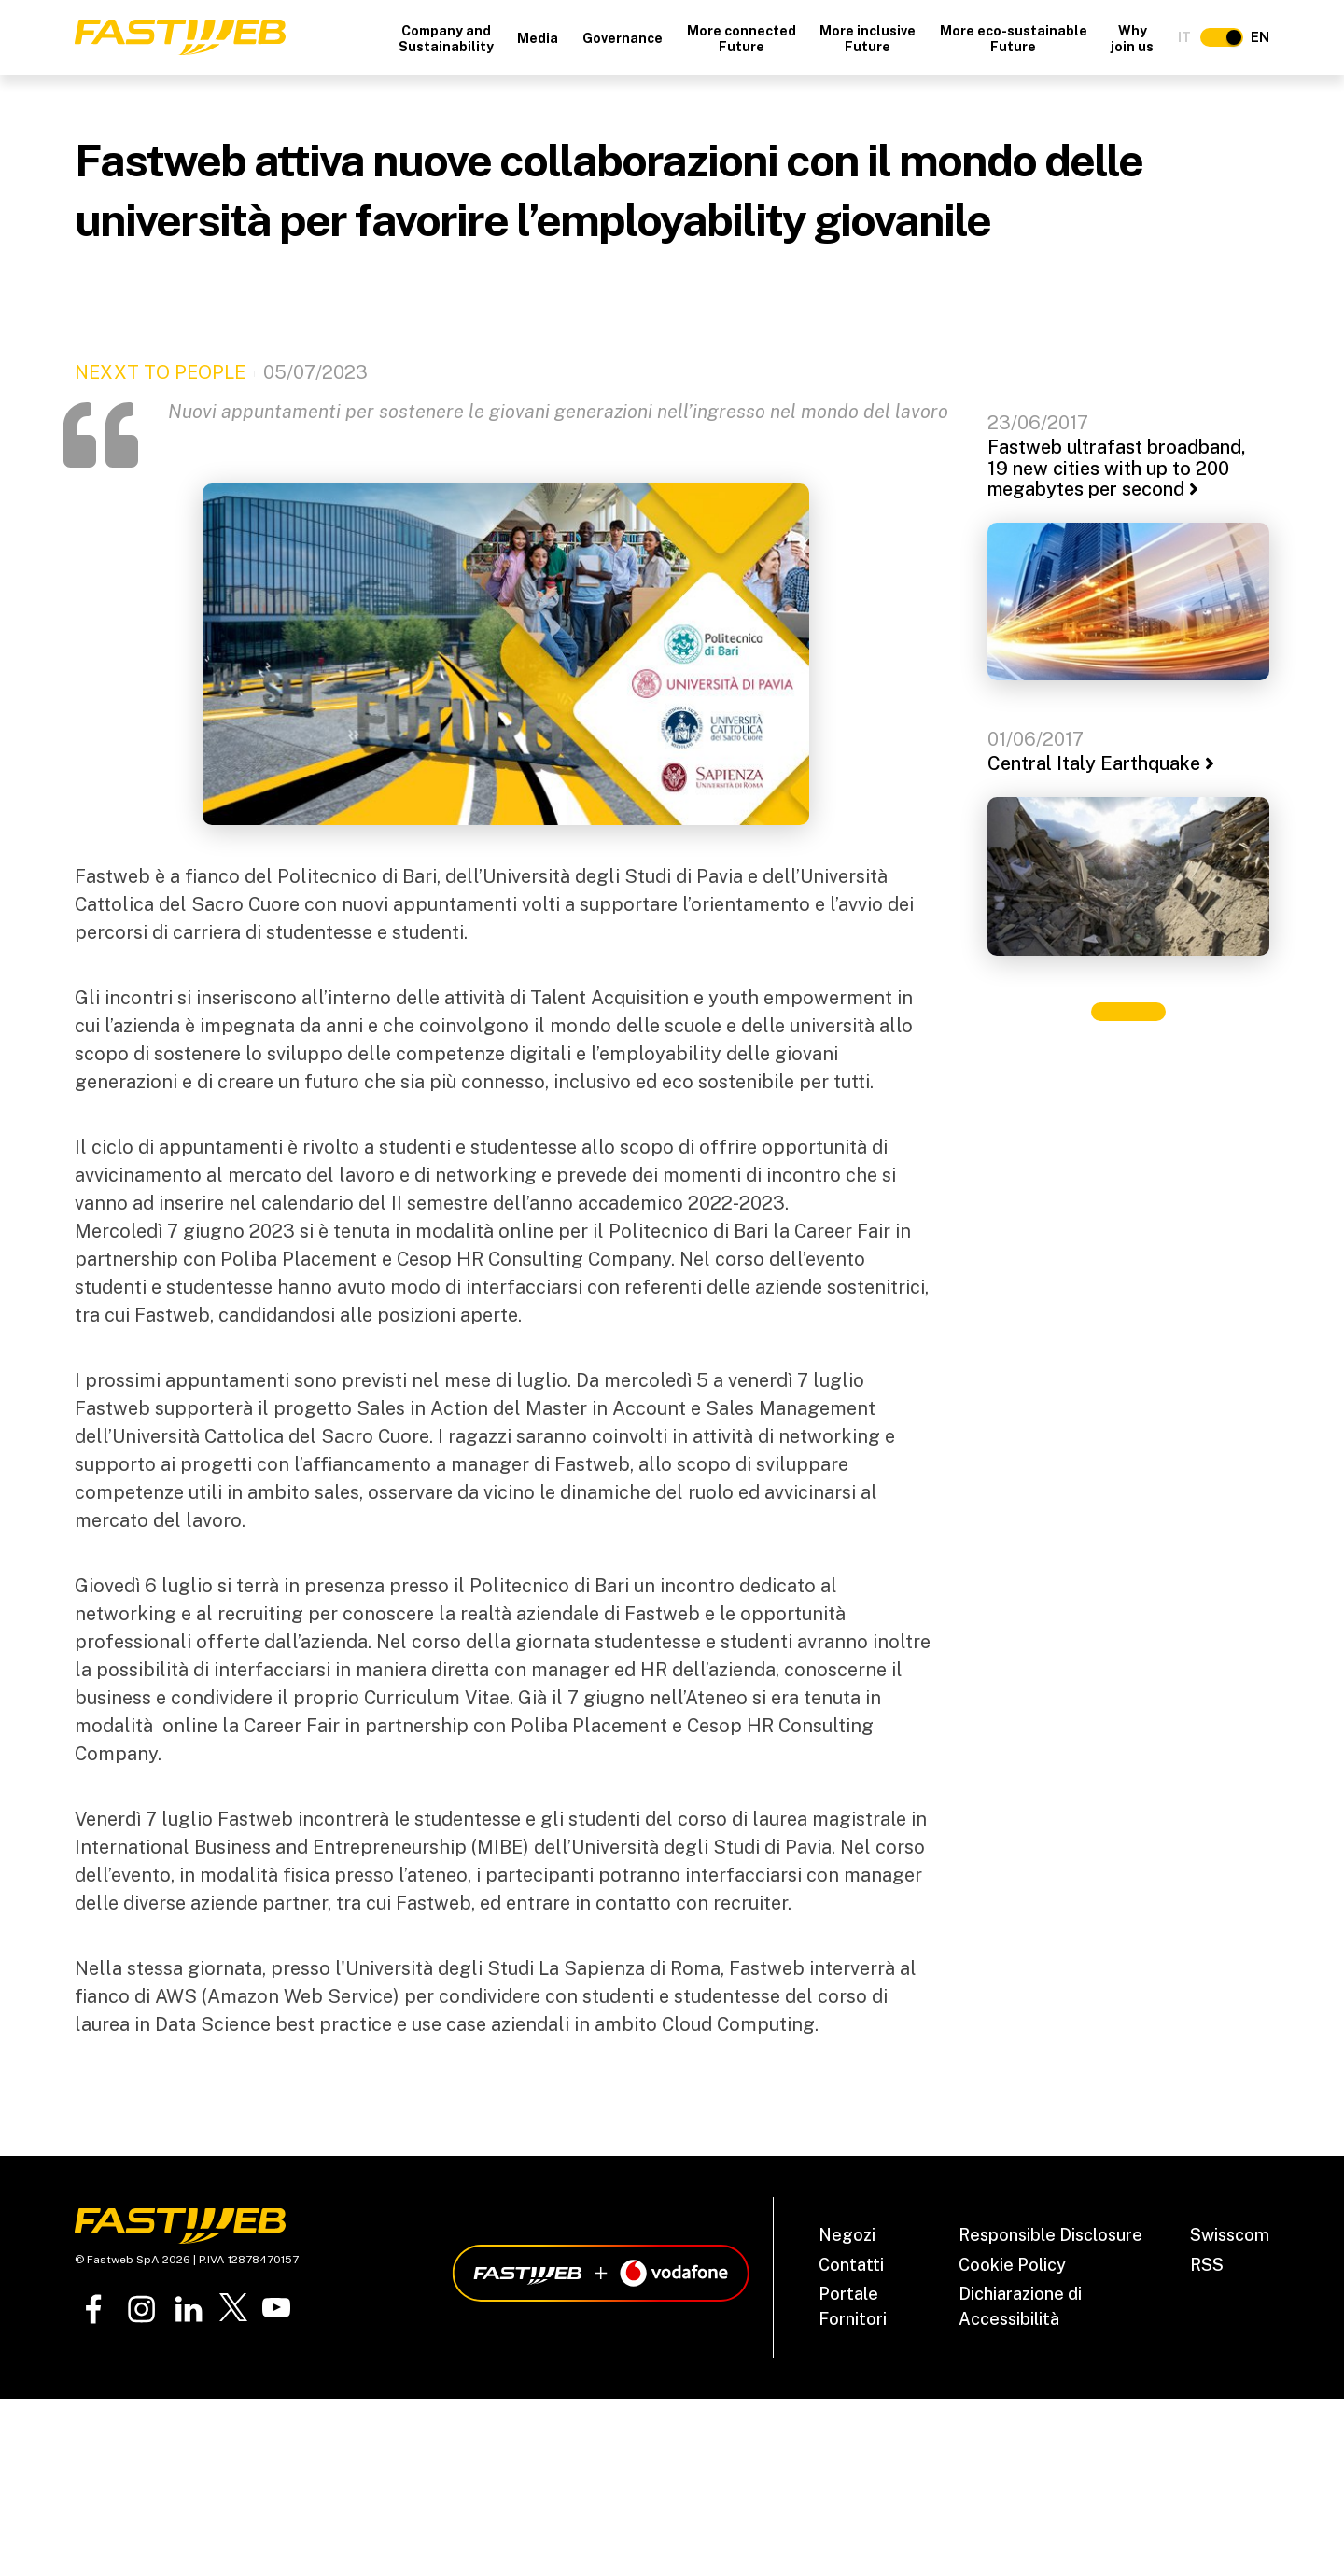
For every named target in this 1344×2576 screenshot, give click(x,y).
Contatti (851, 2265)
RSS (1207, 2265)
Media (537, 38)
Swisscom (1229, 2235)
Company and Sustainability (446, 38)
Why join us (1132, 38)
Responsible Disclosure (1050, 2235)
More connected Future (741, 38)
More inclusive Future (867, 38)
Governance (622, 38)
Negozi (847, 2235)
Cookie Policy (1012, 2265)
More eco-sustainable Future (1013, 38)
